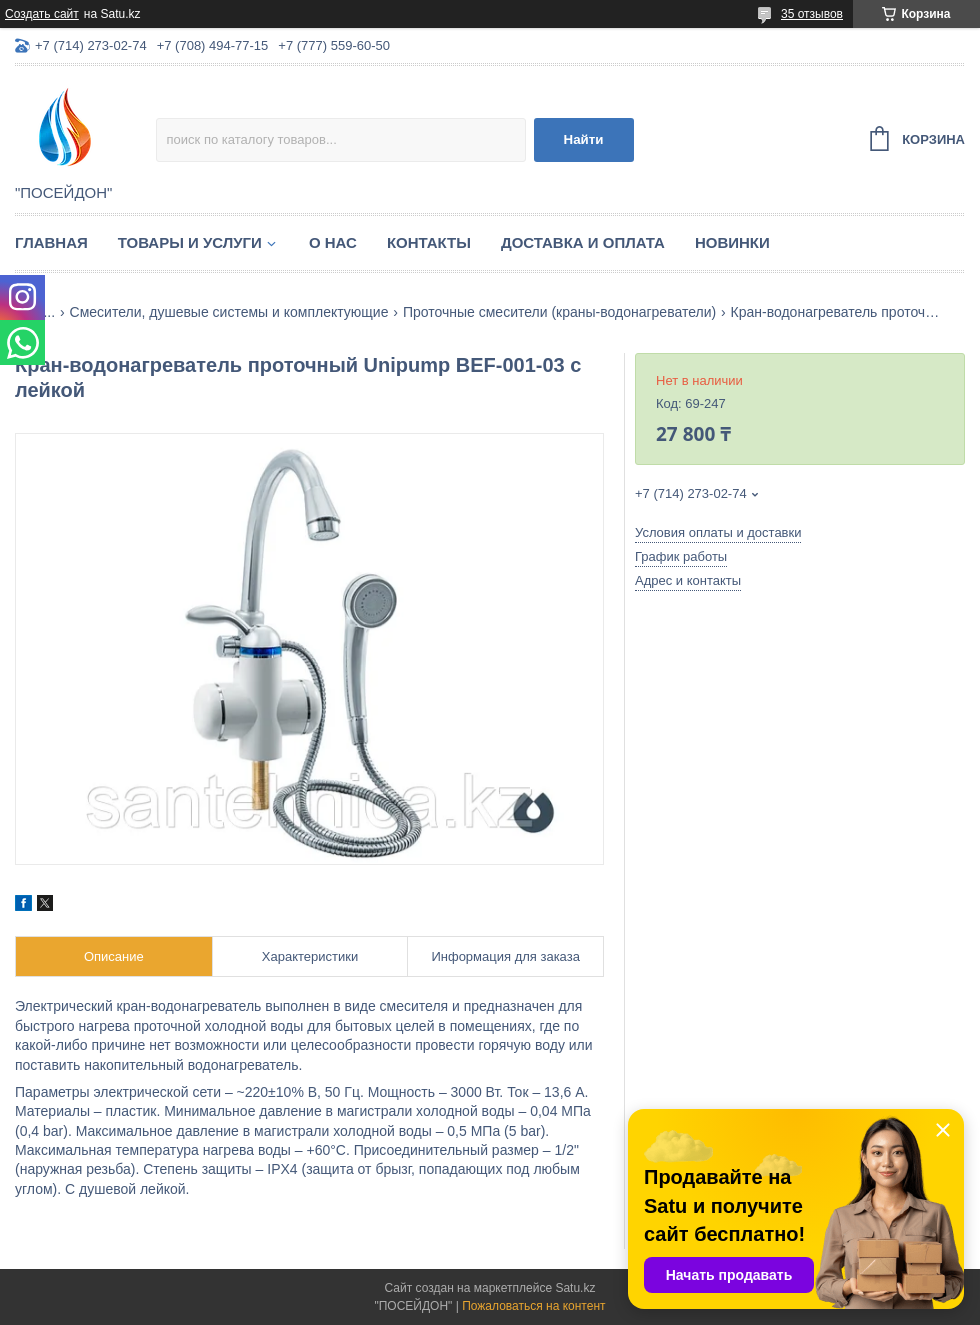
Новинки (732, 242)
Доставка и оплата (583, 242)
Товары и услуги (190, 242)
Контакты (429, 242)
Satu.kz (575, 1288)
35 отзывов (812, 14)
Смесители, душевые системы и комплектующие (229, 312)
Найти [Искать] (584, 139)
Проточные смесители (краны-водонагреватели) (559, 312)
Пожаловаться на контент (533, 1306)
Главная (51, 242)
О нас (333, 242)
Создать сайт (42, 14)
